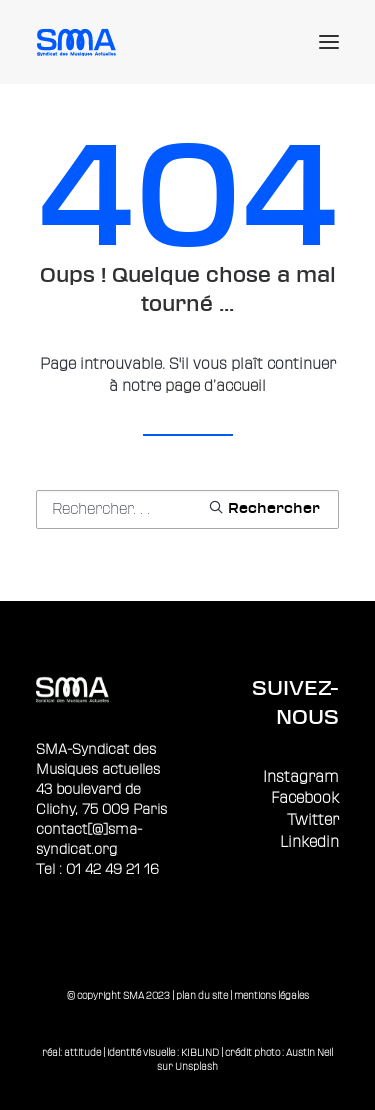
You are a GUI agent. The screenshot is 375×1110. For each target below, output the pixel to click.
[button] (329, 42)
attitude (82, 1052)
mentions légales (271, 995)
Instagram (301, 777)
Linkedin (309, 842)
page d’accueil (215, 386)
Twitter (313, 820)
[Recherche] (187, 509)
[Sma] (79, 42)
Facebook (305, 798)
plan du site (202, 995)
